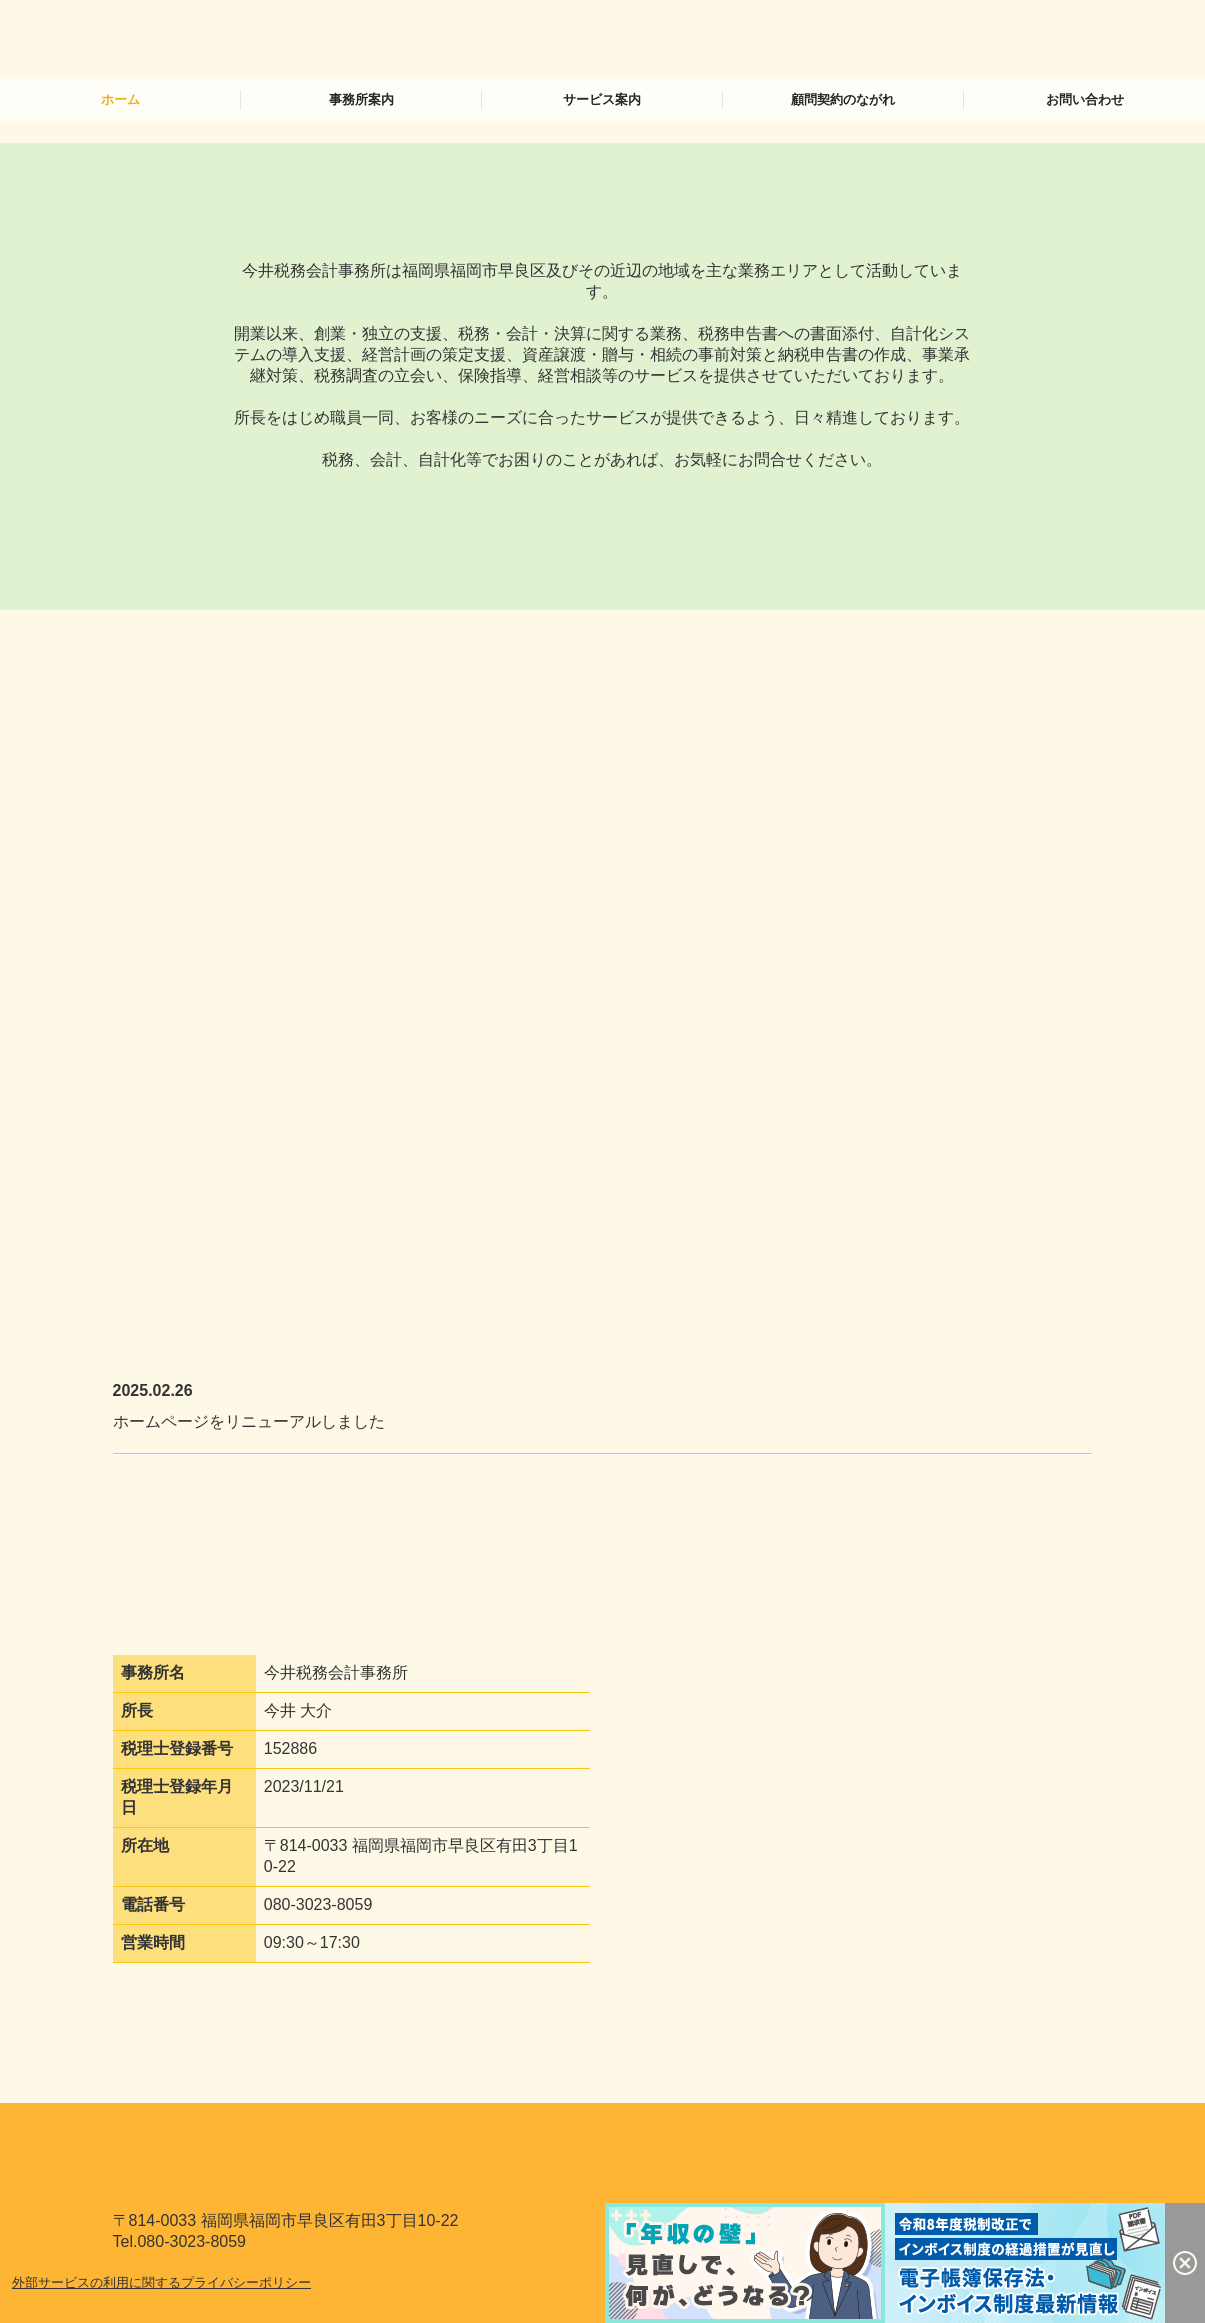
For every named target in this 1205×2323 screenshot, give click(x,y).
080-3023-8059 (318, 1904)
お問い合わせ (1085, 99)
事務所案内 (361, 99)
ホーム (120, 99)
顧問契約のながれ (843, 99)
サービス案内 (602, 99)
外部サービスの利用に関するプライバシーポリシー (161, 2282)
